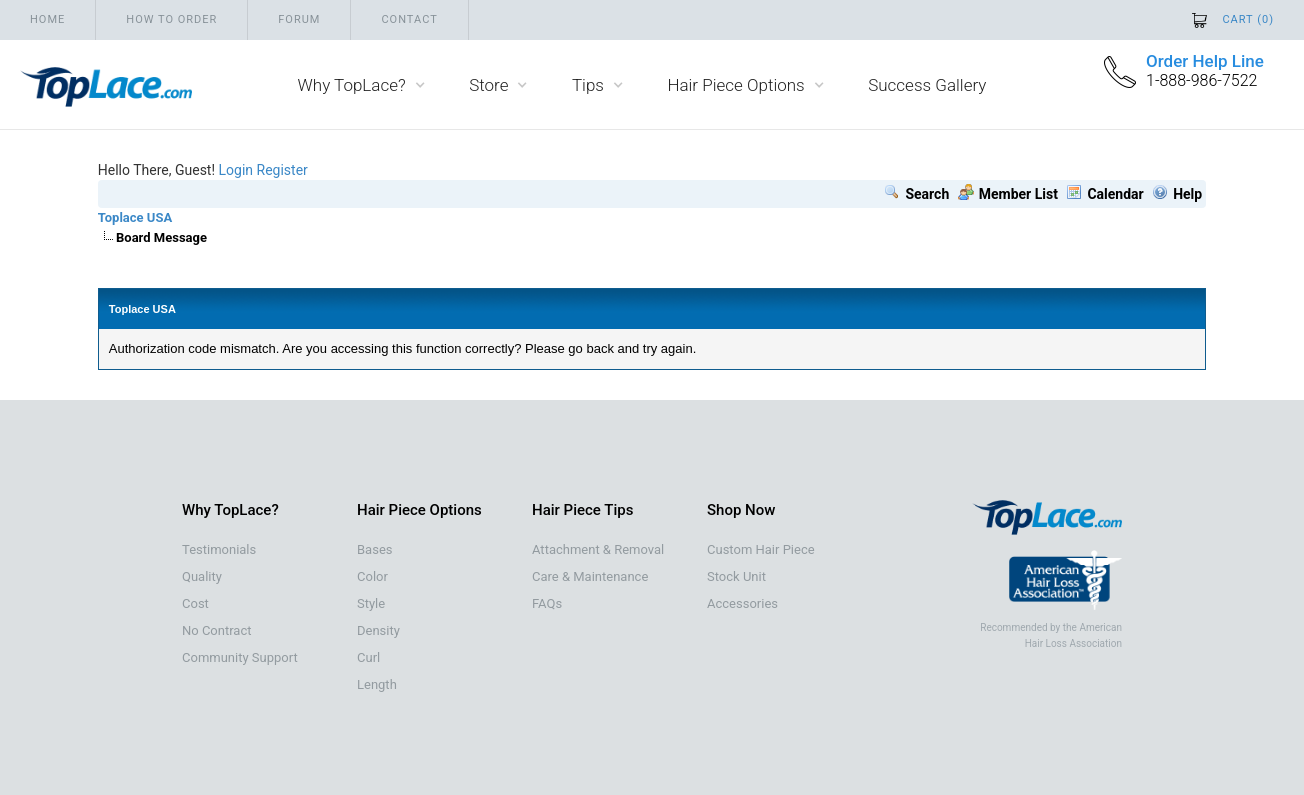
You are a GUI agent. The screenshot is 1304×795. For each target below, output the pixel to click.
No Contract (217, 630)
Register (282, 170)
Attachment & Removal (598, 549)
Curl (368, 657)
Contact (409, 19)
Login (236, 170)
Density (378, 630)
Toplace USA (135, 217)
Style (371, 603)
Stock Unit (736, 576)
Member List (1008, 194)
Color (372, 576)
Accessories (742, 603)
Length (377, 684)
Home (47, 19)
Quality (202, 576)
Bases (374, 549)
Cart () (1248, 19)
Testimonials (219, 549)
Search (916, 194)
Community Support (240, 657)
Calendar (1104, 194)
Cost (195, 603)
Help (1177, 194)
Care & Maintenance (590, 576)
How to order (171, 19)
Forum (299, 19)
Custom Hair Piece (761, 549)
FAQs (547, 603)
